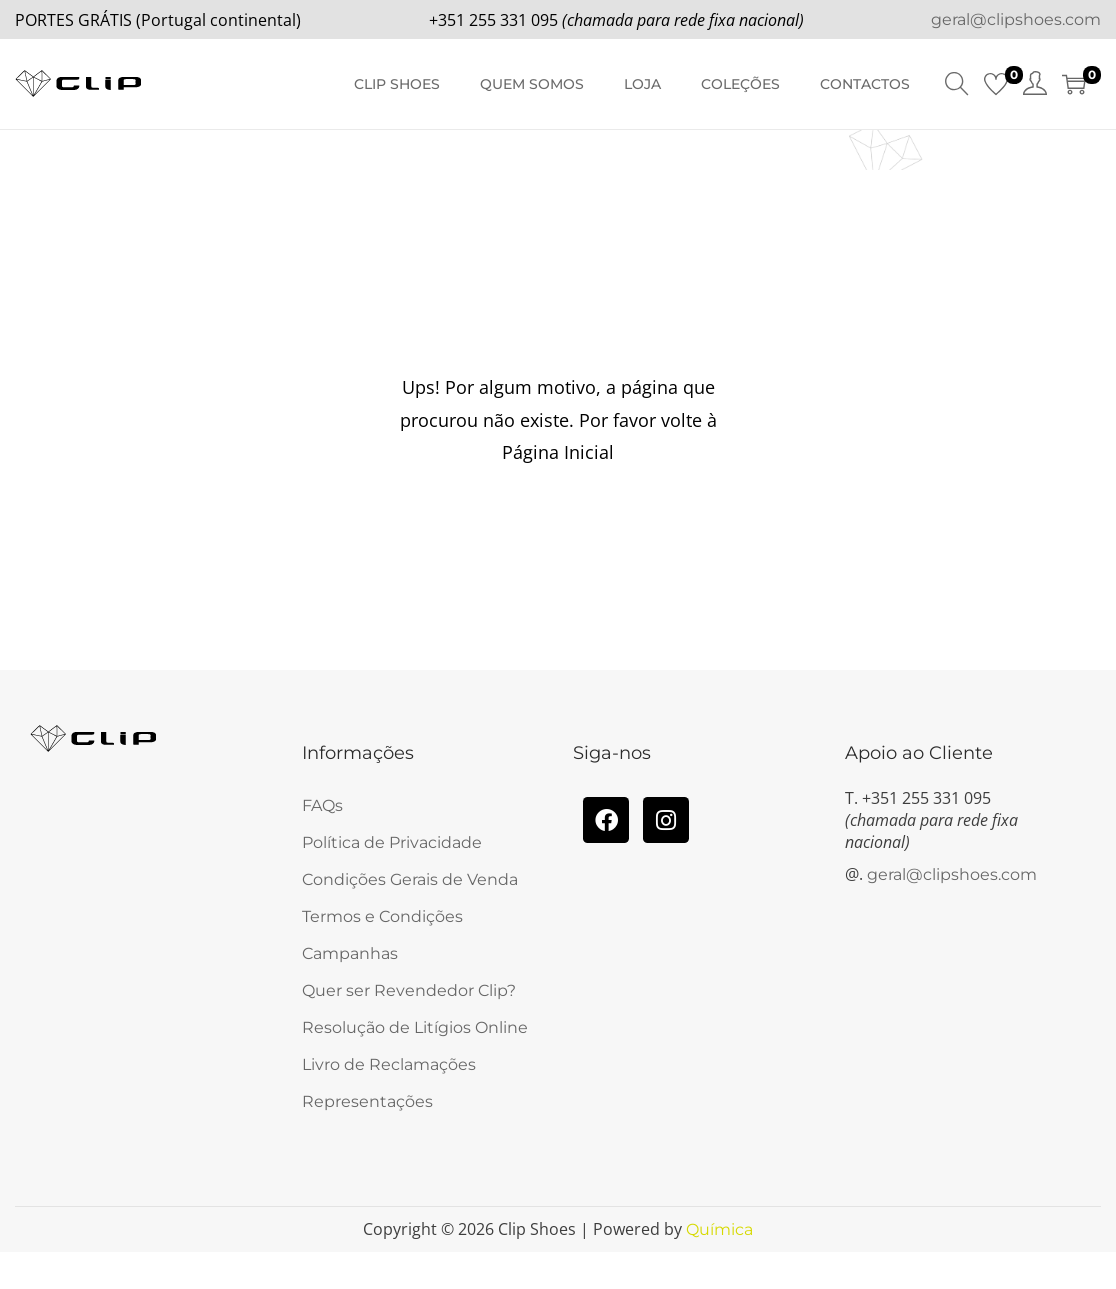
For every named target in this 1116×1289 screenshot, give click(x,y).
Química (719, 1229)
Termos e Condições (382, 916)
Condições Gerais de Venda (410, 879)
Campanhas (350, 953)
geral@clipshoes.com (1016, 19)
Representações (367, 1101)
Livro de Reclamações (389, 1064)
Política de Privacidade (392, 842)
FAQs (322, 805)
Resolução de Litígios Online (415, 1027)
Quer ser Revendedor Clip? (409, 990)
